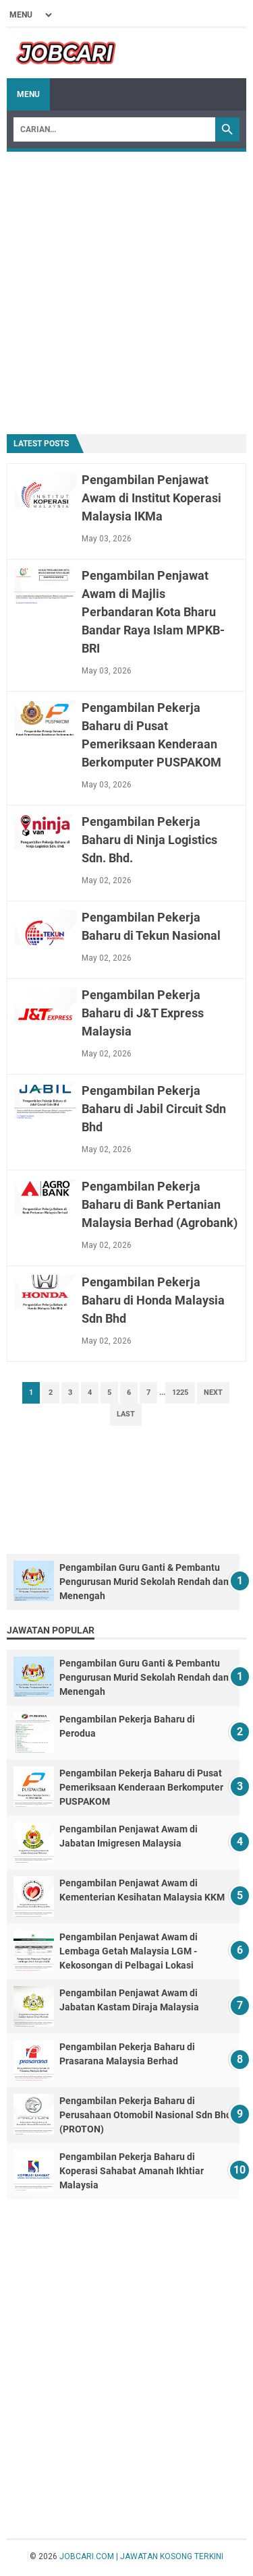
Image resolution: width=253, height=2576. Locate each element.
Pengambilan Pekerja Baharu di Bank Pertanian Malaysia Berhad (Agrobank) (159, 1204)
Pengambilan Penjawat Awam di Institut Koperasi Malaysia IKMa (151, 498)
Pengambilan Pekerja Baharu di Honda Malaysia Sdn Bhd (153, 1300)
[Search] (114, 129)
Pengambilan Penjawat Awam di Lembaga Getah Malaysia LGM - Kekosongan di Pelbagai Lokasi (128, 1951)
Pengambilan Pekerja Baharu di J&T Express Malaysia (143, 1013)
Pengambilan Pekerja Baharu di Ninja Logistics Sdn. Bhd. (149, 839)
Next (213, 1392)
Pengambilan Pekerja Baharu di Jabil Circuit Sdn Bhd (154, 1108)
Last (126, 1414)
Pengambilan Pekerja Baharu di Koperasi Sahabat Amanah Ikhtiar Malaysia (131, 2170)
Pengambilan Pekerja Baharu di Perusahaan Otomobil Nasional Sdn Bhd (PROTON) (145, 2114)
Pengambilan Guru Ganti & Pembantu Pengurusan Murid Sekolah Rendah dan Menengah (144, 1581)
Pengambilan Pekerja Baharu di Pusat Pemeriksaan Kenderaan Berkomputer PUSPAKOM (141, 1787)
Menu (28, 94)
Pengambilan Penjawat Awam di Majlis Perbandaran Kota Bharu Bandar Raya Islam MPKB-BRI (153, 611)
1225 (180, 1392)
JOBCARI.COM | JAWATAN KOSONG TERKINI (141, 2556)
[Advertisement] (126, 291)
